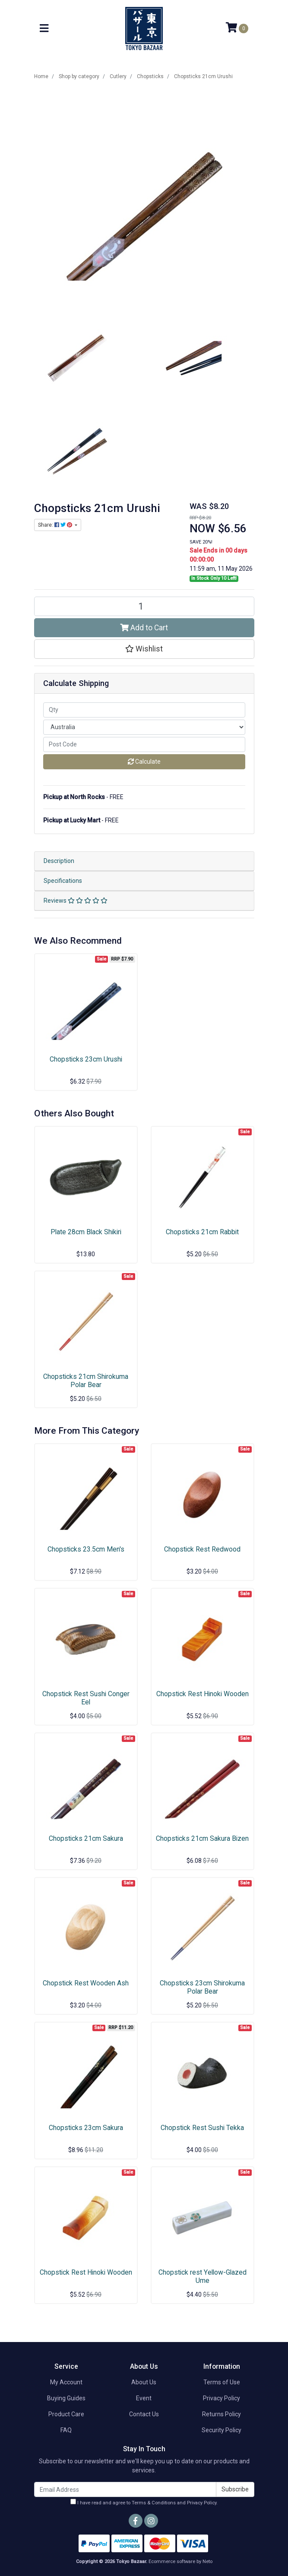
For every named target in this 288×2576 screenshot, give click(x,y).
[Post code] (144, 744)
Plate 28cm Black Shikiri (86, 1232)
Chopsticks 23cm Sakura (86, 2128)
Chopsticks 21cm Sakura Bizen (202, 1838)
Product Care (66, 2414)
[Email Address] (125, 2489)
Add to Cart (144, 627)
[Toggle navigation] (44, 28)
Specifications (63, 880)
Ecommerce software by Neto (180, 2561)
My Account (66, 2382)
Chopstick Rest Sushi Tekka (202, 2128)
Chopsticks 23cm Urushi (86, 1059)
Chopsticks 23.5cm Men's (85, 1549)
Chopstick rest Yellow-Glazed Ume (202, 2276)
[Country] (144, 727)
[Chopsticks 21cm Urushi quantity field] (144, 606)
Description (59, 860)
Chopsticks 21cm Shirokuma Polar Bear (85, 1380)
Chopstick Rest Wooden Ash (86, 1983)
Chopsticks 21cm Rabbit (202, 1232)
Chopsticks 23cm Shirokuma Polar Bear (202, 1987)
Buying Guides (66, 2398)
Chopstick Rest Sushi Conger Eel (86, 1698)
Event (144, 2398)
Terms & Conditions (154, 2503)
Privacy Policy (221, 2398)
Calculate (144, 761)
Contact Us (144, 2414)
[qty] (144, 709)
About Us (143, 2382)
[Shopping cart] (237, 28)
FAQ (66, 2430)
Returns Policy (221, 2414)
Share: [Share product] (55, 525)
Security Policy (221, 2430)
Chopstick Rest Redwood (202, 1549)
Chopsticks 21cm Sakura (86, 1838)
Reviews (76, 900)
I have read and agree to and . (144, 2502)
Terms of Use (221, 2382)
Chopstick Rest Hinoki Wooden (202, 1694)
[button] (144, 648)
